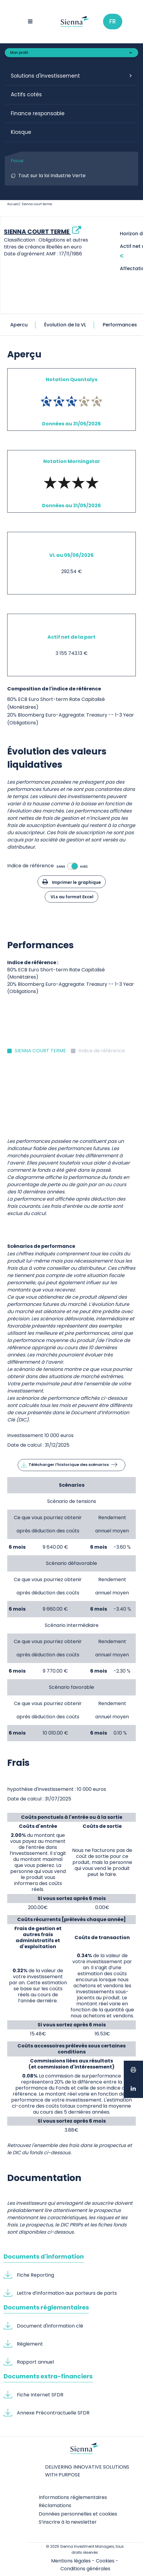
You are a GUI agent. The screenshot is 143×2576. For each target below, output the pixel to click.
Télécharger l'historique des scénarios (69, 1464)
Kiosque (21, 132)
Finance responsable (38, 113)
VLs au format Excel (71, 897)
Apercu (19, 324)
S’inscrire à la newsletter (68, 2522)
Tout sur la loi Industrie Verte (52, 175)
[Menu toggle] (30, 21)
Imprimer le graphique (71, 882)
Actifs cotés (26, 94)
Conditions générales (85, 2568)
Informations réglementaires (73, 2497)
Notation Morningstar (71, 461)
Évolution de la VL (65, 324)
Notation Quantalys (71, 379)
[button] (71, 76)
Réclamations (55, 2505)
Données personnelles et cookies (78, 2513)
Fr (112, 21)
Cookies (105, 2560)
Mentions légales (71, 2560)
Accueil (13, 204)
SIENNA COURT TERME (42, 231)
